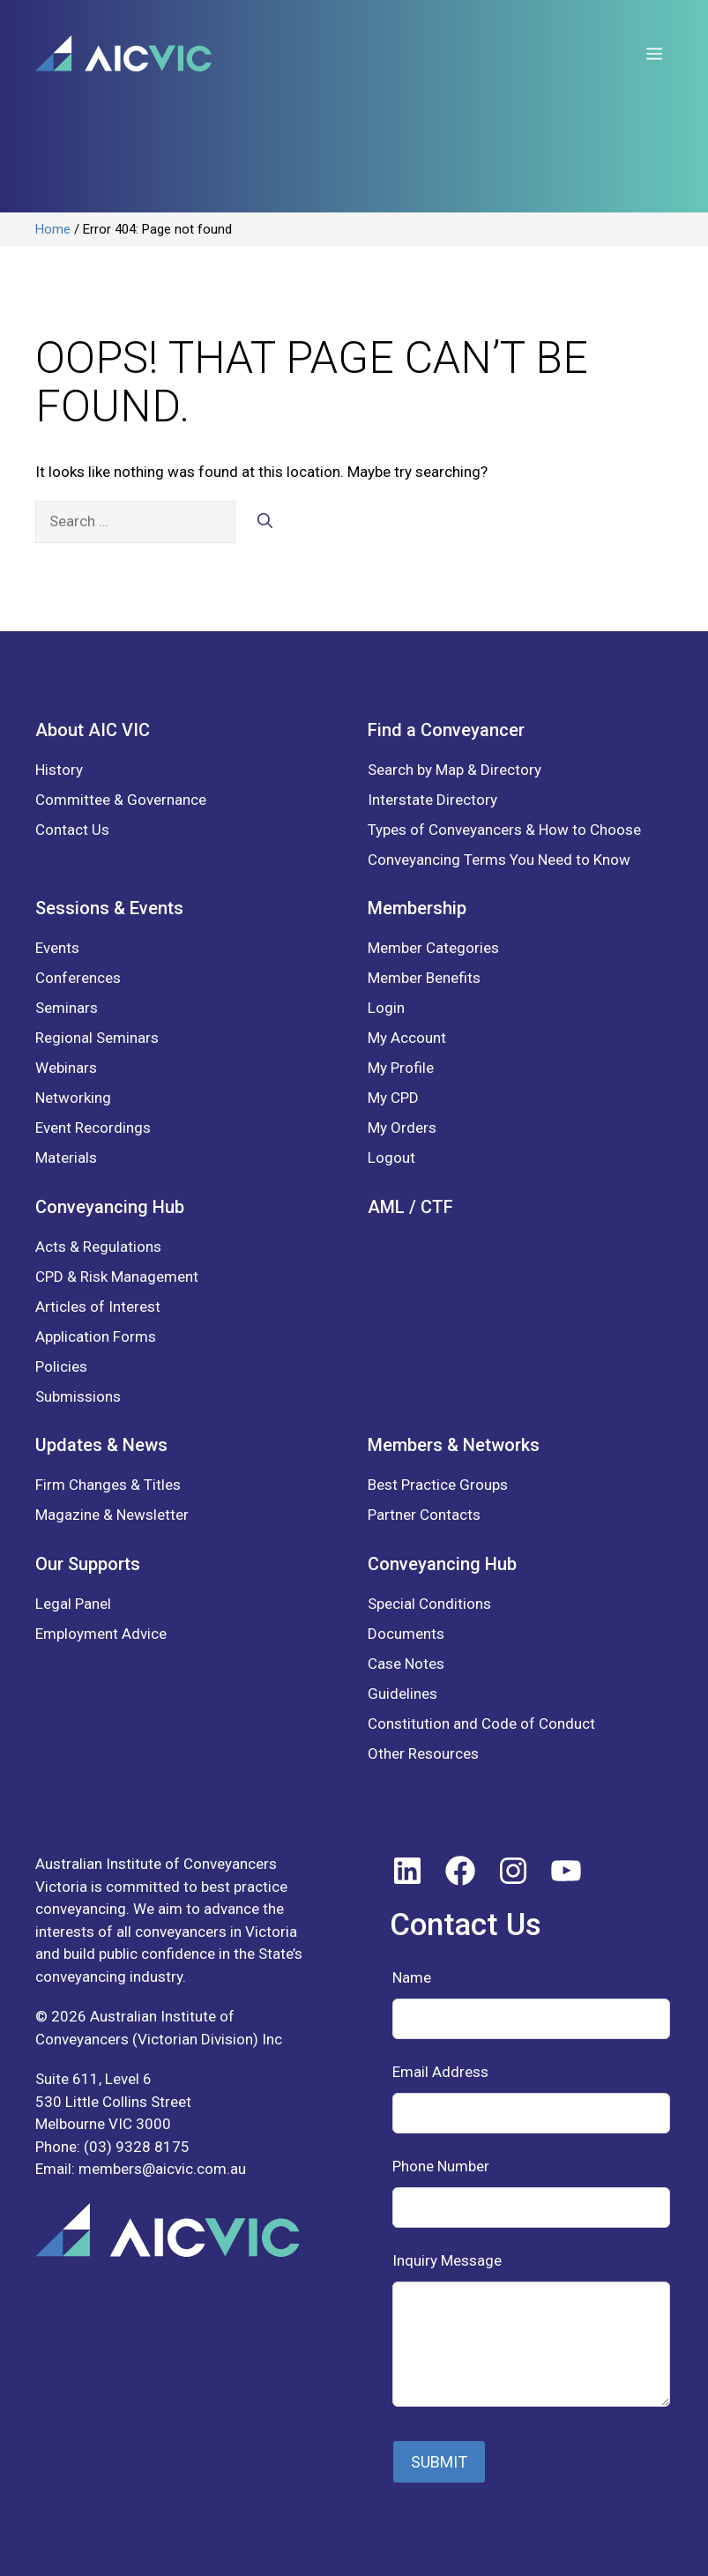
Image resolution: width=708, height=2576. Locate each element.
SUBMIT (439, 2462)
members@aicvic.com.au (162, 2169)
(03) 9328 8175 (137, 2146)
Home (53, 229)
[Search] (265, 522)
